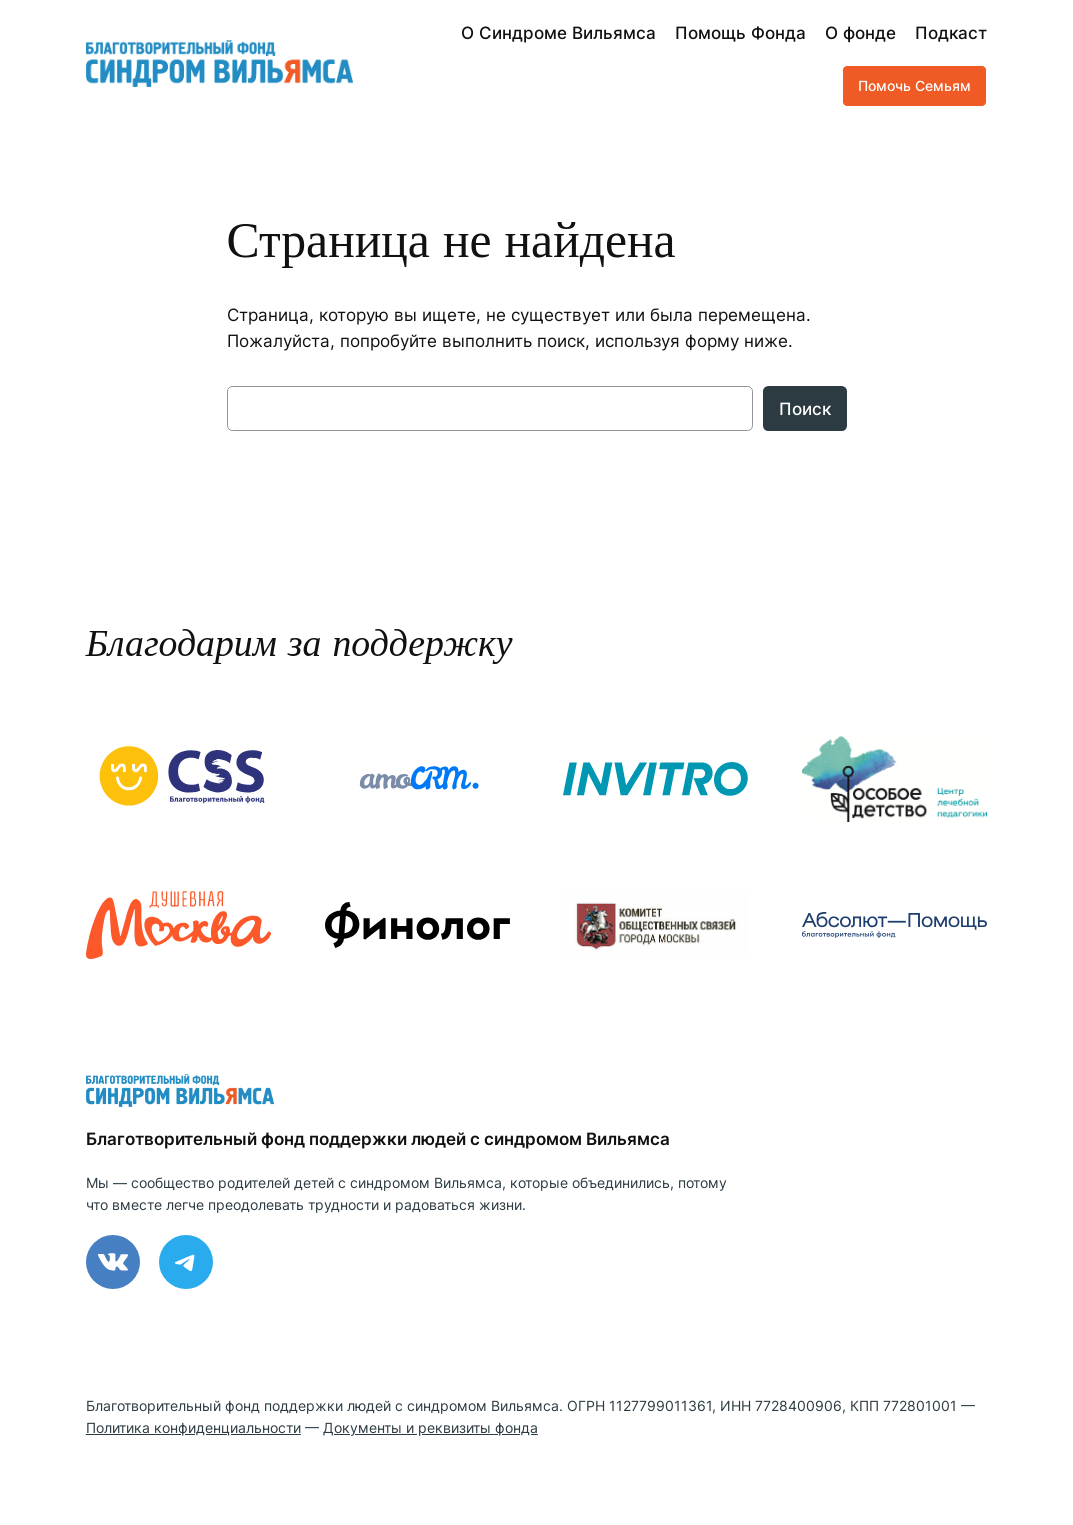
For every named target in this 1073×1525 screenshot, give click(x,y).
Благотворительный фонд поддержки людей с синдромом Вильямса (378, 1139)
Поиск (805, 409)
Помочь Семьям (914, 85)
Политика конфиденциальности (193, 1427)
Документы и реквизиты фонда (430, 1427)
